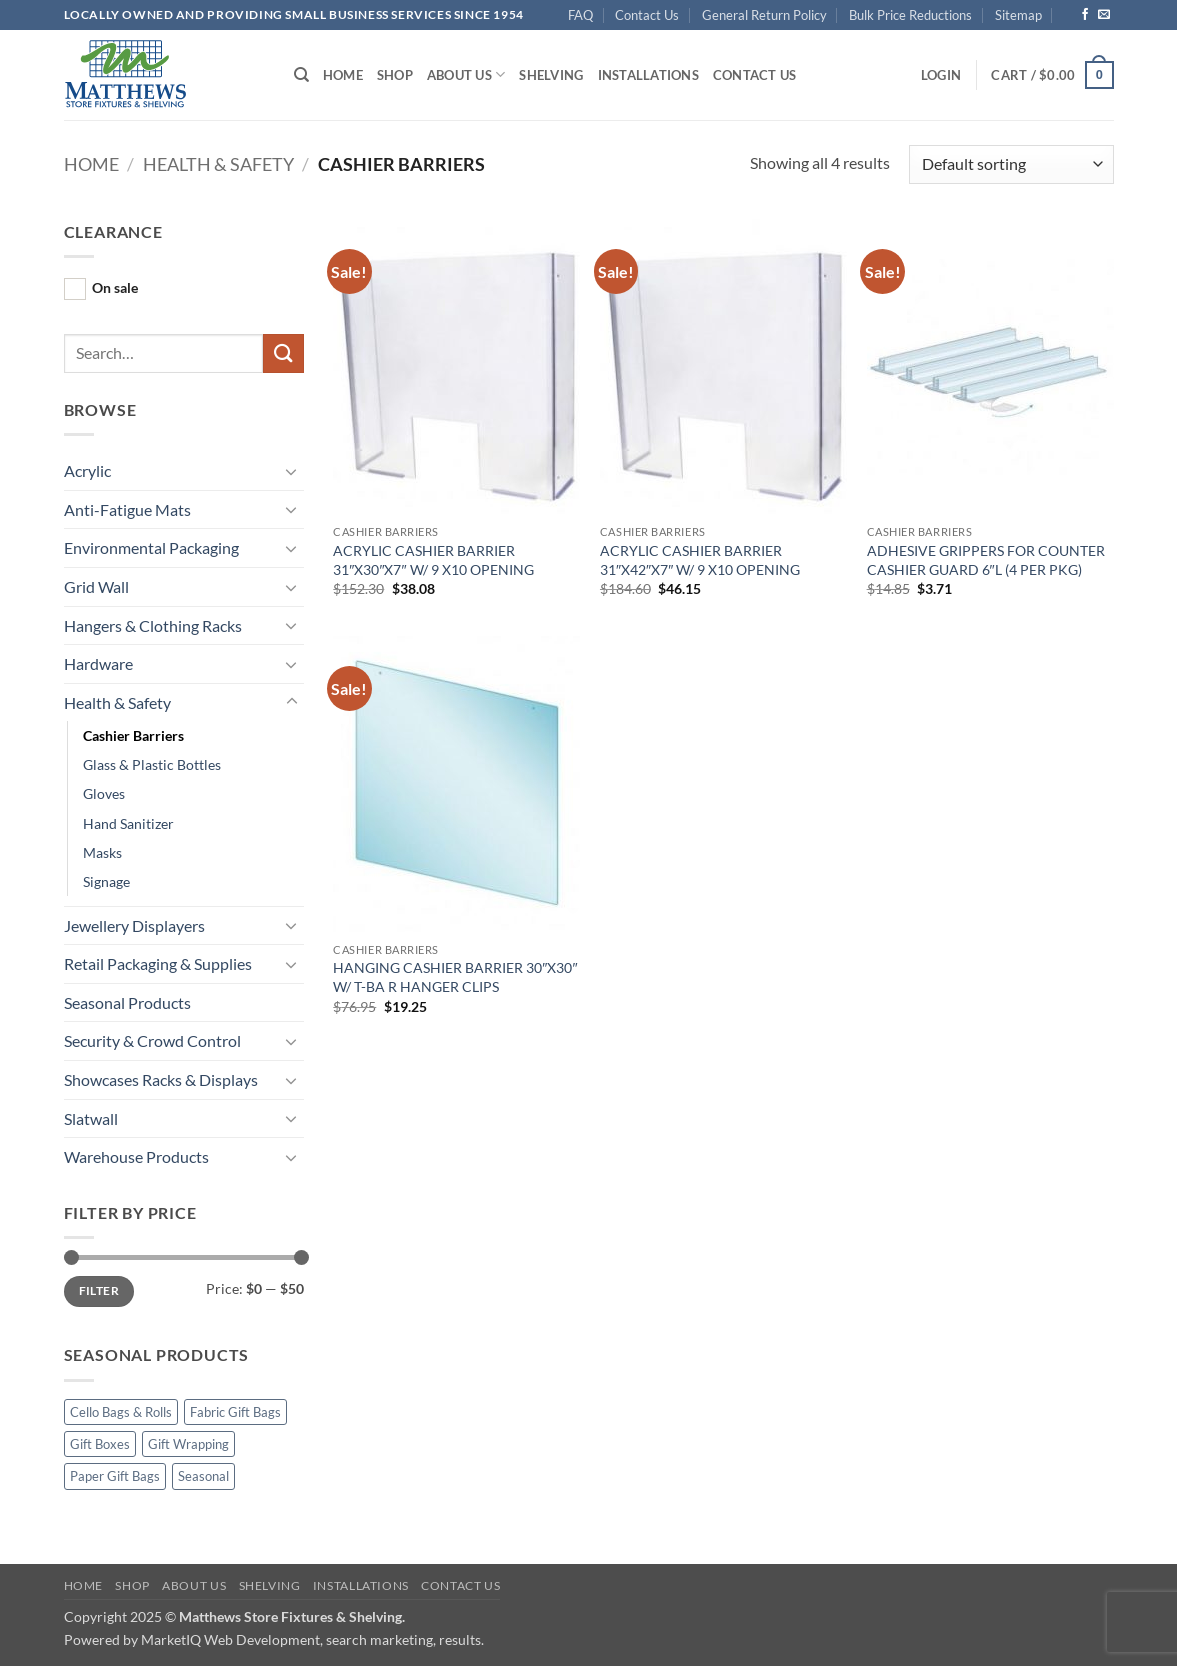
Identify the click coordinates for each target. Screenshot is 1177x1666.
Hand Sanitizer (128, 823)
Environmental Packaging (151, 547)
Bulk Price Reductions (910, 15)
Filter (99, 1290)
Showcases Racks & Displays (161, 1079)
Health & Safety (218, 164)
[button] (941, 75)
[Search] (301, 75)
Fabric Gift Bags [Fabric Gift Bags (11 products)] (235, 1412)
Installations (648, 75)
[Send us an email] (1104, 15)
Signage (106, 881)
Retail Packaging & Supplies (158, 963)
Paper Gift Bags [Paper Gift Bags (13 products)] (115, 1476)
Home (343, 75)
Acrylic (87, 470)
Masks (102, 852)
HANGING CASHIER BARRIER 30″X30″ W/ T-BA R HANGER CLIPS (455, 977)
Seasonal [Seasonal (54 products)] (203, 1476)
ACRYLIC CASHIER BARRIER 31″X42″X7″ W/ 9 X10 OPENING (700, 560)
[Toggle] (292, 471)
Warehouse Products (136, 1156)
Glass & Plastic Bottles (152, 764)
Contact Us (647, 15)
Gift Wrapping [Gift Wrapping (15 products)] (188, 1444)
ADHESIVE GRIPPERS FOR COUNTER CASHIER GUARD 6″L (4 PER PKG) (986, 560)
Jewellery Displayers (134, 925)
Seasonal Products (127, 1002)
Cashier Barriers (133, 735)
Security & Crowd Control (152, 1040)
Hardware (98, 663)
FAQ (580, 15)
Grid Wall (96, 586)
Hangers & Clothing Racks (153, 625)
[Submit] (283, 353)
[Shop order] (1011, 164)
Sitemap (1018, 15)
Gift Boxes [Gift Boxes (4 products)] (100, 1444)
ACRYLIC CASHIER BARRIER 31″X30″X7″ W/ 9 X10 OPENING (433, 560)
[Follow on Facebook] (1085, 15)
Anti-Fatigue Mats (127, 509)
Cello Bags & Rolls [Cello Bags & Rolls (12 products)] (121, 1412)
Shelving (551, 75)
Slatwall (91, 1118)
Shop (395, 75)
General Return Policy (764, 15)
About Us (466, 74)
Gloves (104, 793)
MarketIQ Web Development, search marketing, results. (312, 1639)
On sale (115, 287)
